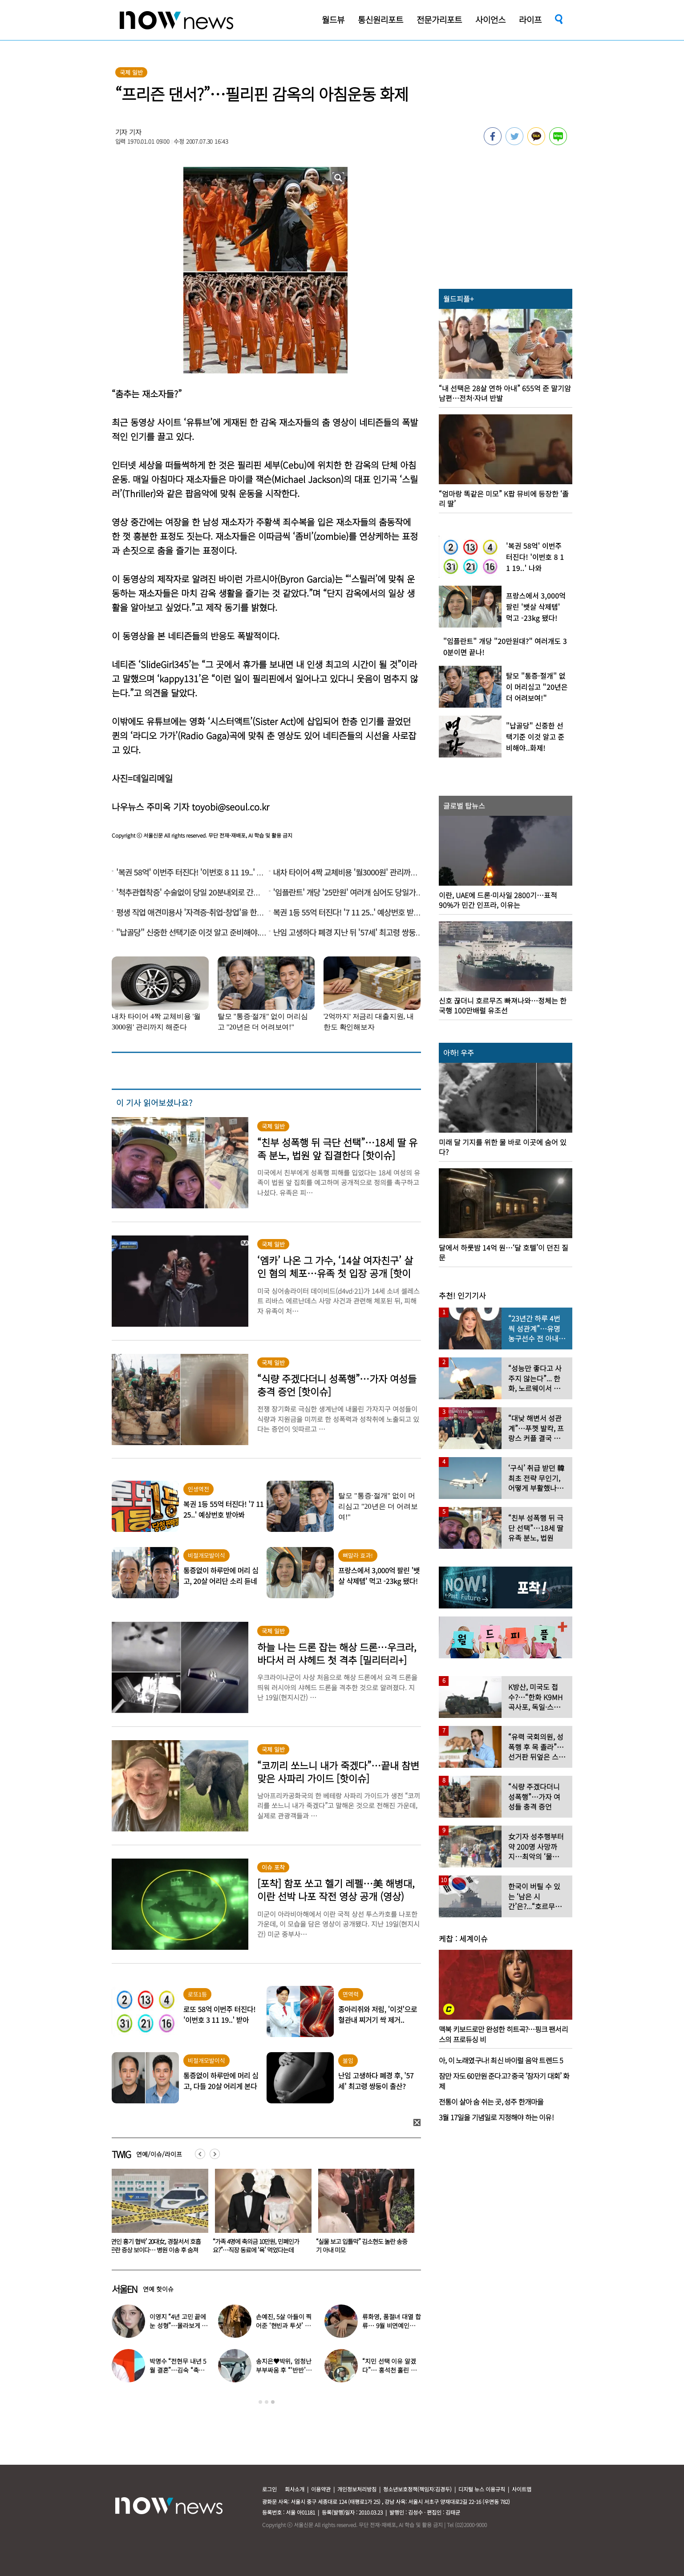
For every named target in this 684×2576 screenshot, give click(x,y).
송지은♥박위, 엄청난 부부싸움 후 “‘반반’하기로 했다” (283, 2370)
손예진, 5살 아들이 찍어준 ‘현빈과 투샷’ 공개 (284, 2325)
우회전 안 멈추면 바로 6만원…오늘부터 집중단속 (156, 2245)
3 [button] (273, 2402)
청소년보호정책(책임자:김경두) (417, 2489)
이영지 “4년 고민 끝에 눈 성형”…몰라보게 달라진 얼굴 (260, 2245)
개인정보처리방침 (356, 2489)
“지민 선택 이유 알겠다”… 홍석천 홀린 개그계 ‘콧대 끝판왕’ (389, 2370)
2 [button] (266, 2402)
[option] (156, 2214)
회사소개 (294, 2489)
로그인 (269, 2489)
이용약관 (321, 2489)
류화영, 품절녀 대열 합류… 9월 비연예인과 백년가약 (391, 2325)
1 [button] (260, 2402)
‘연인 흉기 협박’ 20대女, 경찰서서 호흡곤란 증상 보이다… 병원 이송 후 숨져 (361, 2245)
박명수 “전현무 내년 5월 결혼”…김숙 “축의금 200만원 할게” (178, 2370)
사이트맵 (521, 2489)
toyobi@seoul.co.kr (230, 806)
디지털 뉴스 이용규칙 (481, 2489)
